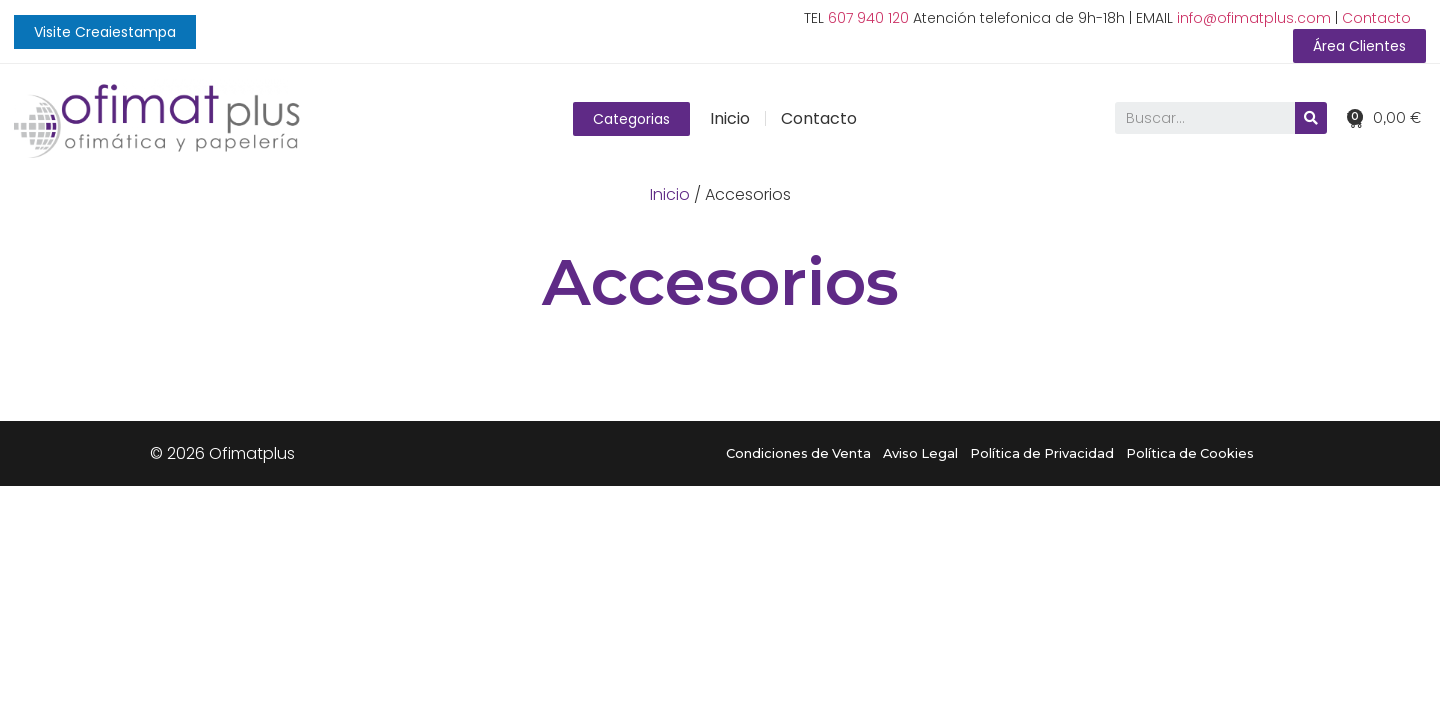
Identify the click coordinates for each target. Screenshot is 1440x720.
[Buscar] (1310, 119)
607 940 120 (868, 18)
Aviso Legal (920, 453)
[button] (105, 32)
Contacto (1376, 18)
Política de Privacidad (1042, 453)
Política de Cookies (1190, 453)
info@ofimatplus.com (1254, 18)
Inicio (730, 118)
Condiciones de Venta (798, 453)
